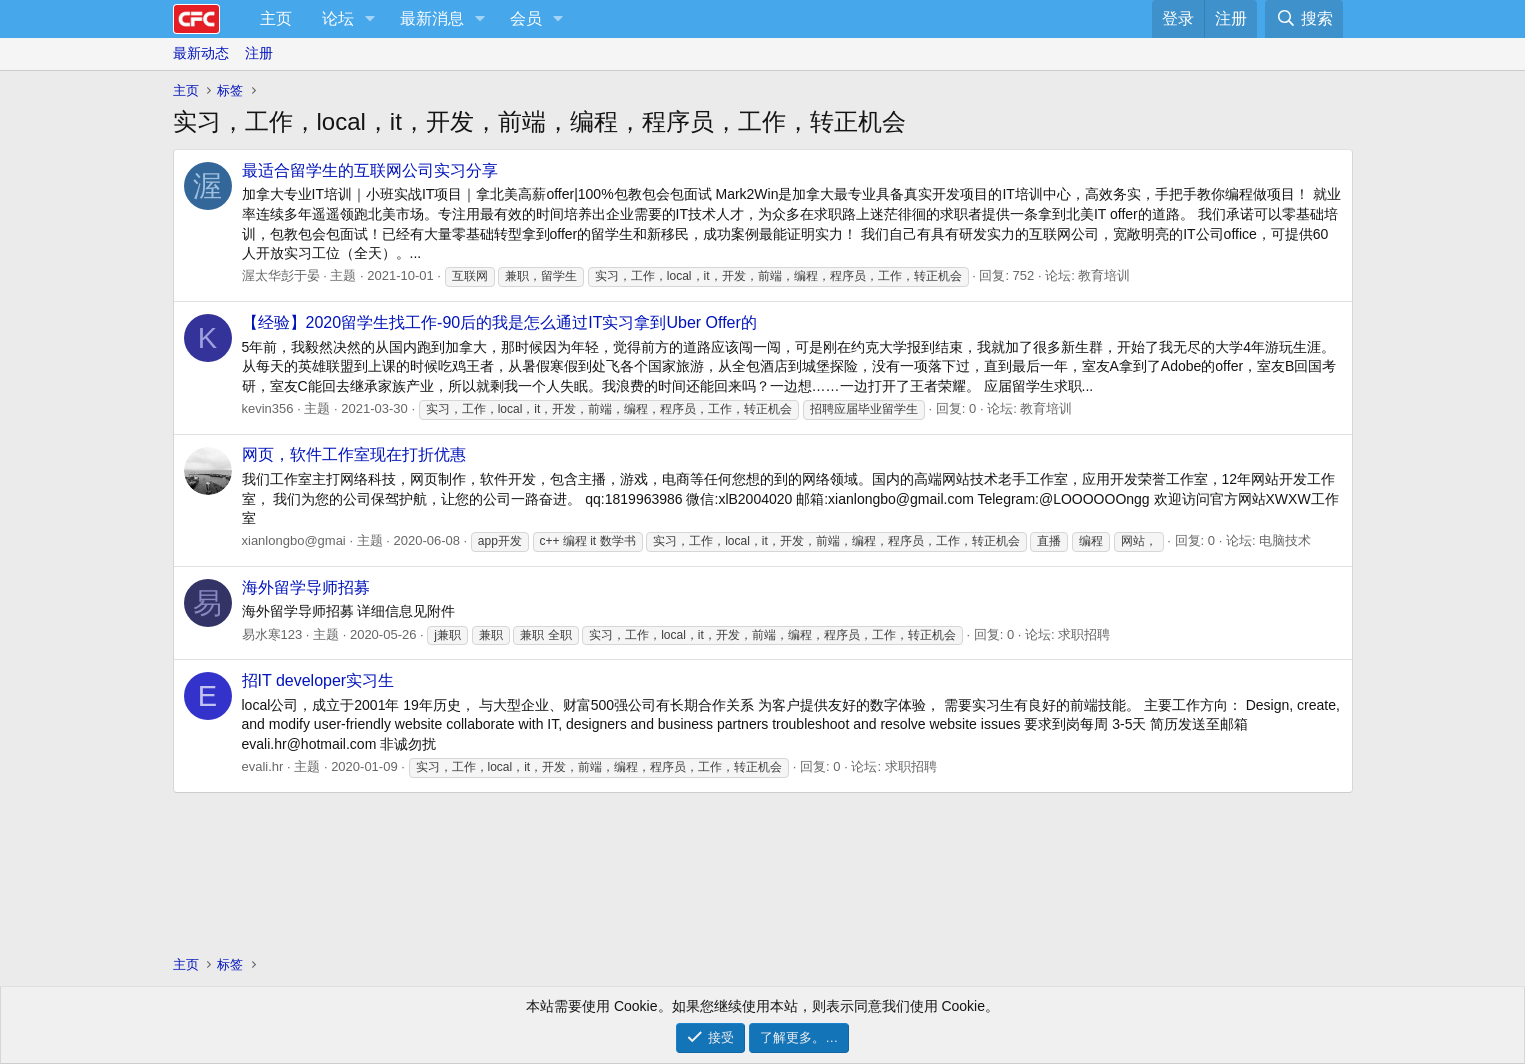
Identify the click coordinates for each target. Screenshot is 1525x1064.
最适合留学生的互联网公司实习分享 (370, 170)
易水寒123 (272, 634)
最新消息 (432, 18)
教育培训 (1104, 275)
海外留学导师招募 (306, 587)
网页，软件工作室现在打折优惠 (354, 454)
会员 (526, 18)
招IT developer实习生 (318, 680)
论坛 (338, 18)
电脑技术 (1285, 540)
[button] (370, 19)
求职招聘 (1084, 634)
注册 (259, 53)
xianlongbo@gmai (294, 540)
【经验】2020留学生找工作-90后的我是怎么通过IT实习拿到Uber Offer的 (499, 322)
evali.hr (263, 766)
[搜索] (1303, 19)
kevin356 (268, 408)
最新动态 (201, 53)
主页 (276, 18)
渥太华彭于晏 (281, 275)
